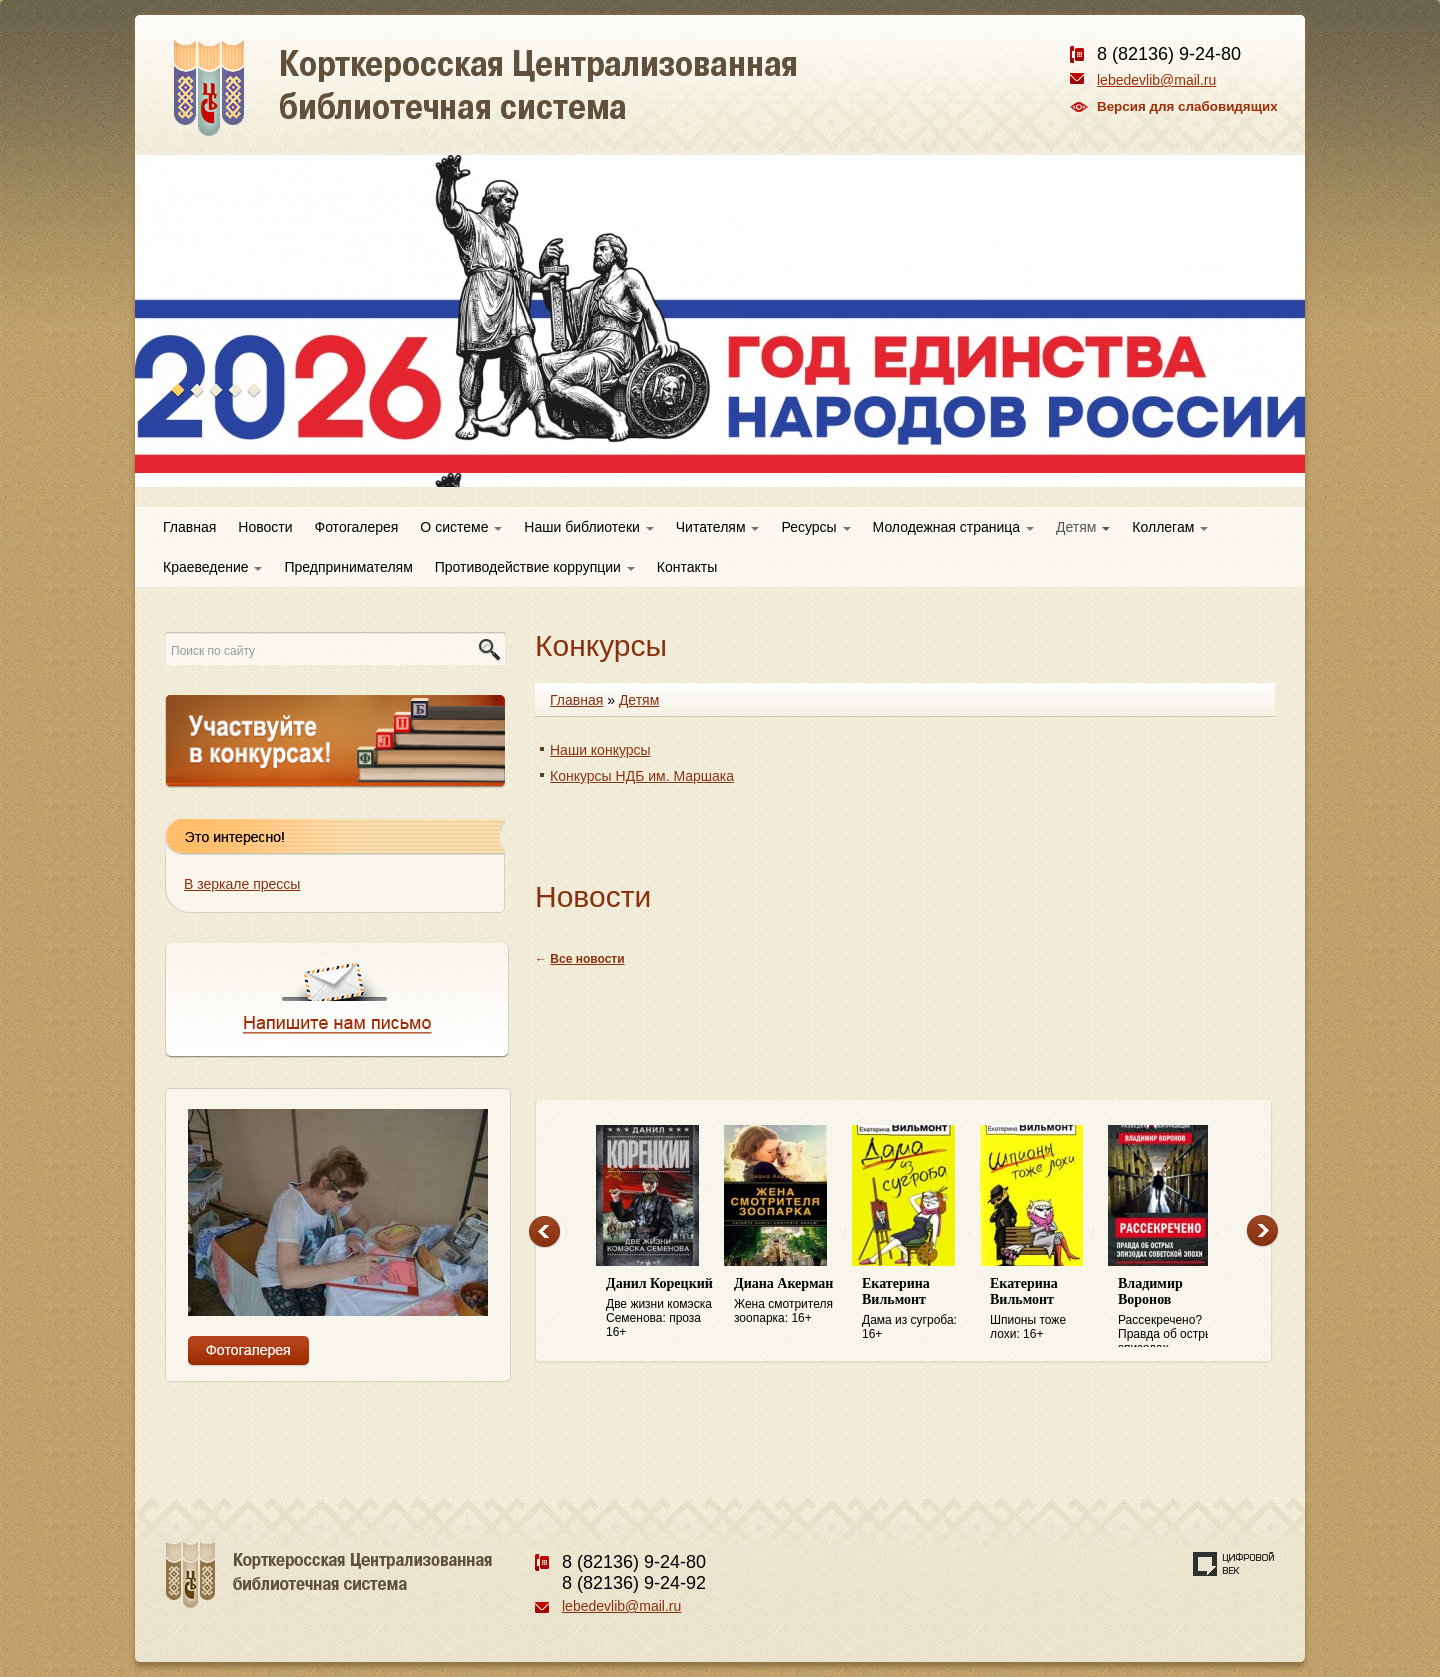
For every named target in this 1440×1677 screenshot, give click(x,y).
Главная (189, 527)
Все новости (587, 959)
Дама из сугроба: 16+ (916, 1308)
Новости (265, 527)
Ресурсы (815, 527)
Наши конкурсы (600, 750)
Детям (1083, 527)
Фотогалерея (357, 527)
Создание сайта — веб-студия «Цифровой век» (1234, 1564)
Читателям (718, 527)
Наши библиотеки (588, 527)
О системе (461, 527)
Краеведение (212, 567)
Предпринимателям (348, 567)
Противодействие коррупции (535, 567)
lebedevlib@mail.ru (1156, 80)
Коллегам (1170, 527)
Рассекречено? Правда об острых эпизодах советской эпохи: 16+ (1172, 1312)
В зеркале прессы (242, 884)
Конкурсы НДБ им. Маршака (642, 776)
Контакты (687, 567)
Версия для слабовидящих (1187, 106)
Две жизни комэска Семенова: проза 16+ (660, 1307)
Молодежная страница (953, 527)
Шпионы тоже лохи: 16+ (1044, 1308)
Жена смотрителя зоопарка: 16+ (788, 1300)
